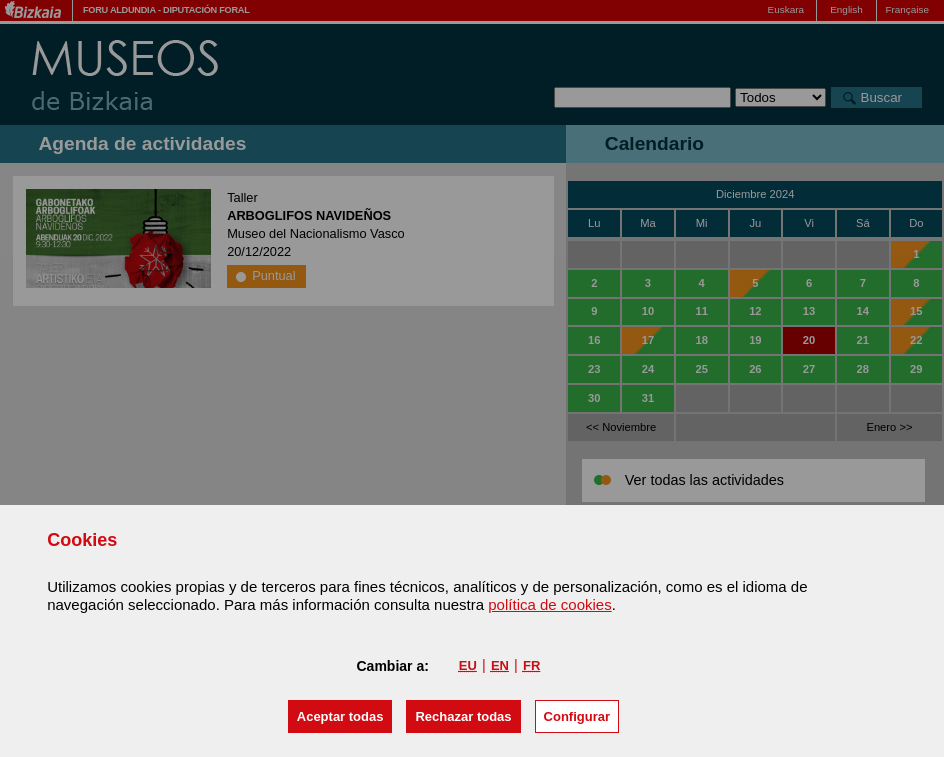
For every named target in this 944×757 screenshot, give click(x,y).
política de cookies (549, 604)
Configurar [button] (577, 716)
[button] (340, 716)
